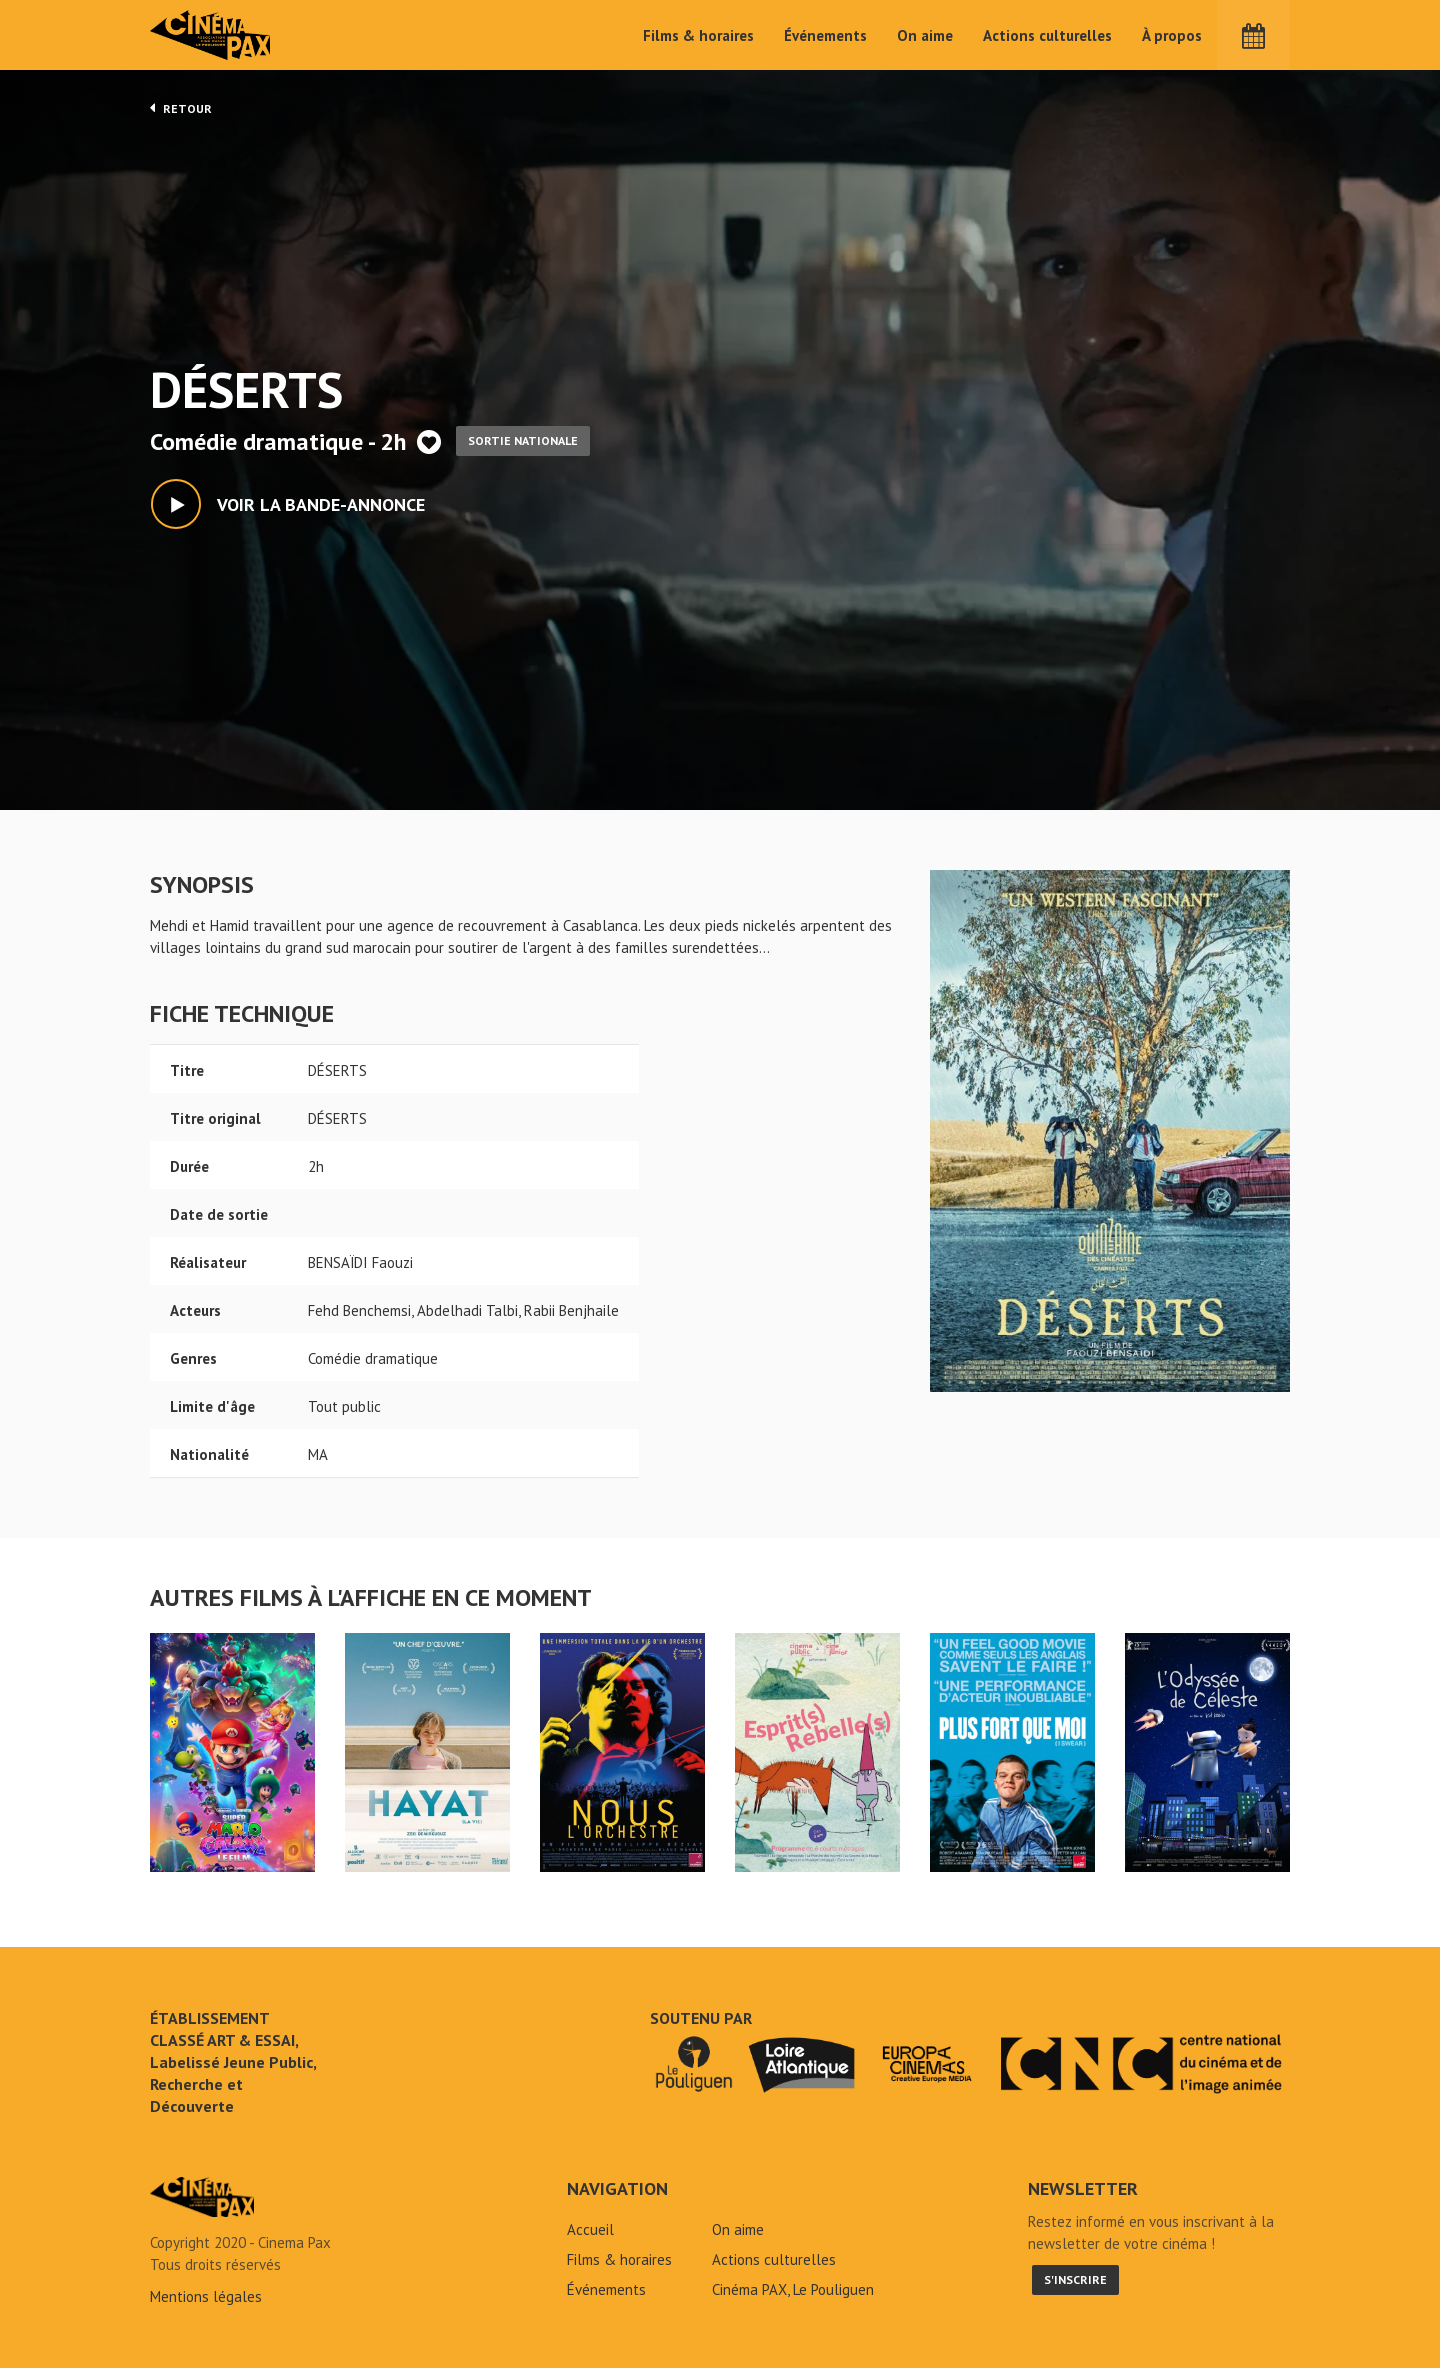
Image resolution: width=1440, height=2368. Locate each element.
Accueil (590, 2229)
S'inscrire (1075, 2279)
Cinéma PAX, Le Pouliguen (793, 2289)
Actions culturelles (1047, 35)
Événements (825, 35)
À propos (1172, 35)
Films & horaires (698, 35)
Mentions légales (206, 2296)
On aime (925, 35)
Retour (181, 108)
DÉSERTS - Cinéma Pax (202, 2197)
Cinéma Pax (211, 35)
